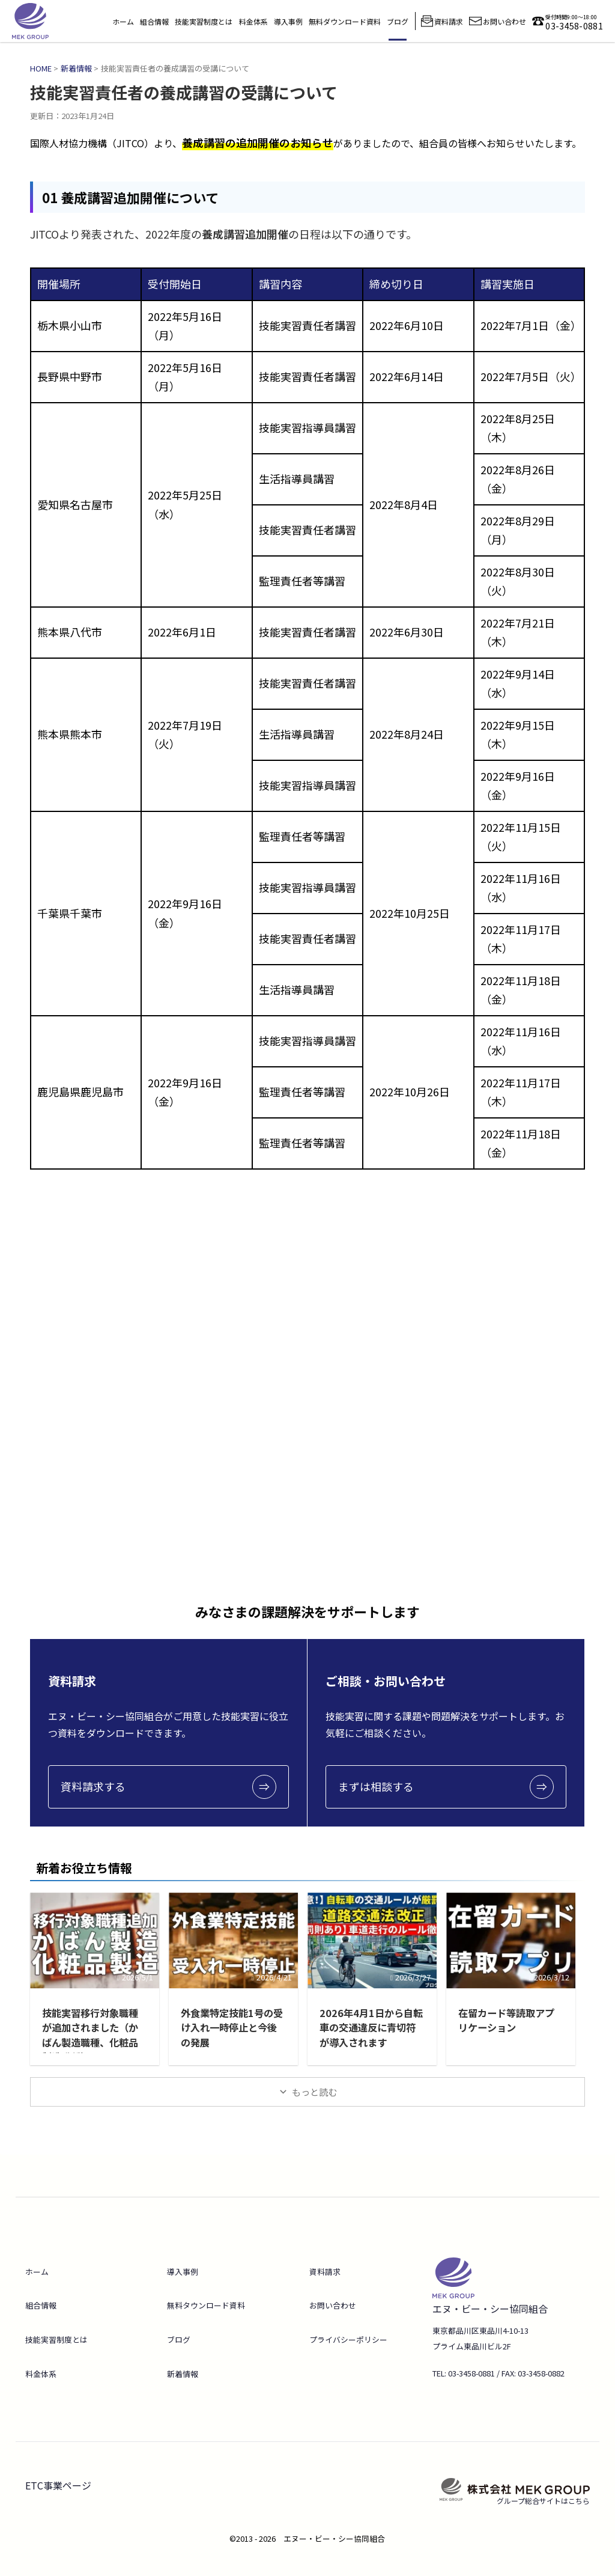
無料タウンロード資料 (206, 2305)
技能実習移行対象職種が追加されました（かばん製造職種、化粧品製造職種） (90, 2034)
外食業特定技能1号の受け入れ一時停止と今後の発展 (231, 2027)
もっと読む (314, 2092)
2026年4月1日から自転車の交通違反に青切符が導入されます (369, 2027)
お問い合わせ (332, 2305)
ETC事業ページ (58, 2485)
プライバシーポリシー (348, 2339)
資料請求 (325, 2271)
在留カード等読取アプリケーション (506, 2020)
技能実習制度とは (203, 21)
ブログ (397, 21)
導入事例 (288, 21)
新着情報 (182, 2373)
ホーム (123, 21)
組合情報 (154, 21)
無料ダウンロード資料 (345, 21)
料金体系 (253, 21)
